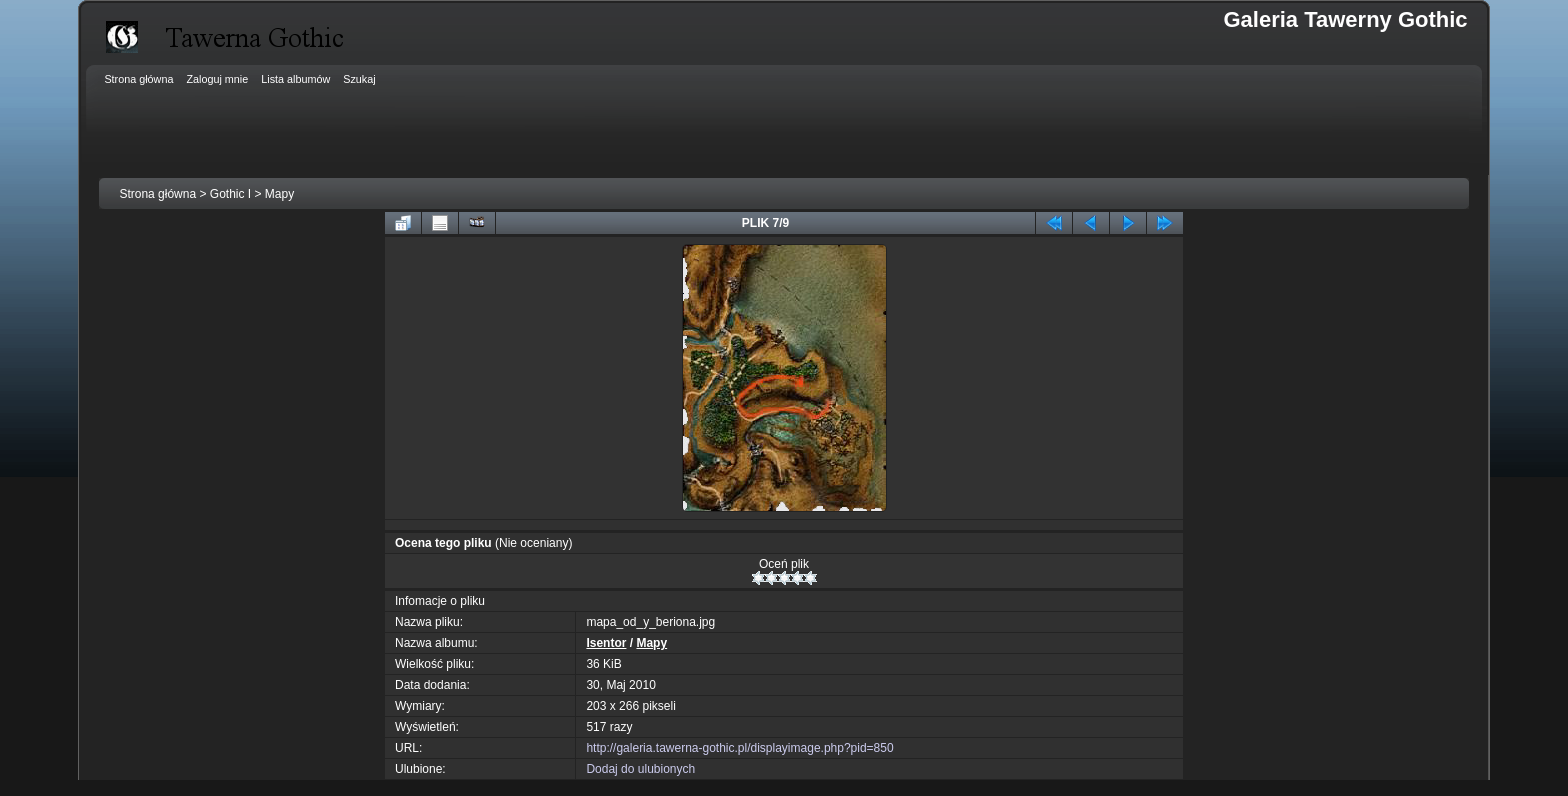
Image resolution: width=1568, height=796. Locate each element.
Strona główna (157, 194)
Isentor (606, 643)
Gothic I (230, 194)
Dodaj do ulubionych (640, 769)
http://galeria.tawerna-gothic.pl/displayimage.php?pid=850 (739, 748)
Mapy (279, 194)
